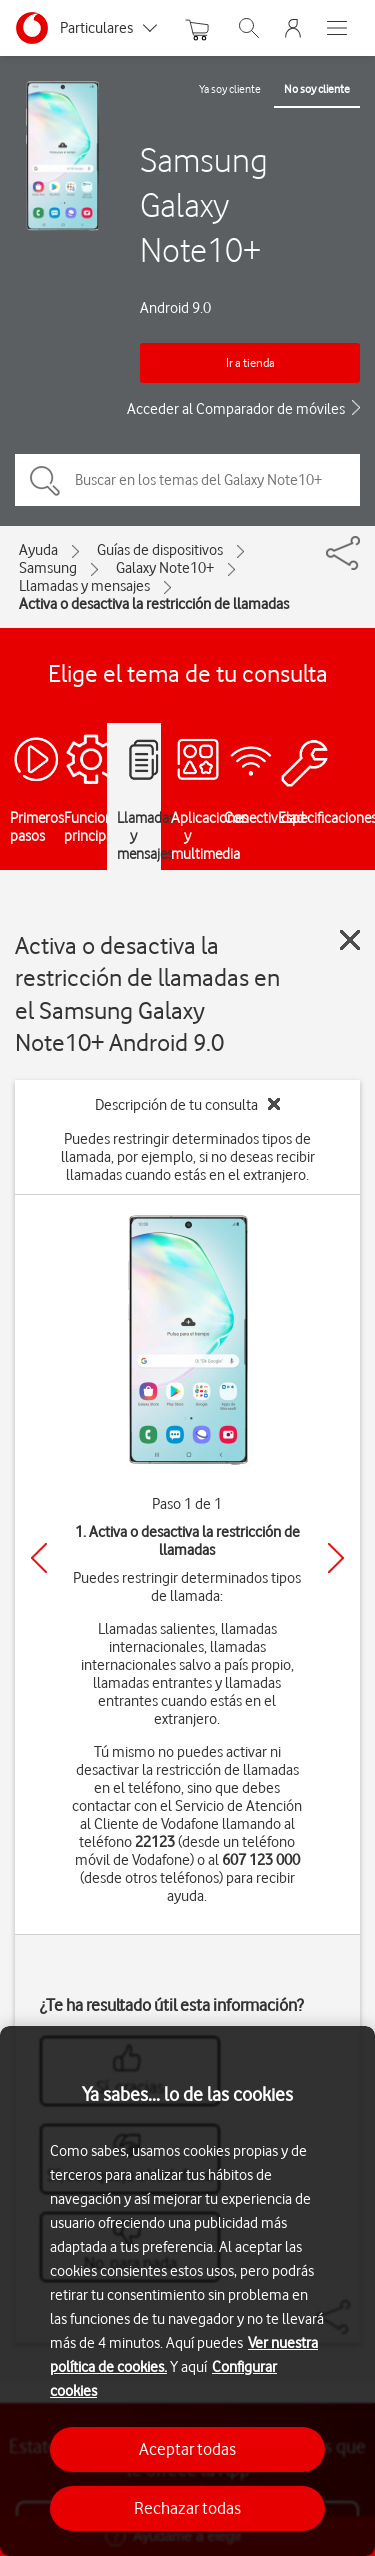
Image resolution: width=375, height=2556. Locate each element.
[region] (187, 2291)
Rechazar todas (187, 2508)
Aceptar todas (187, 2449)
